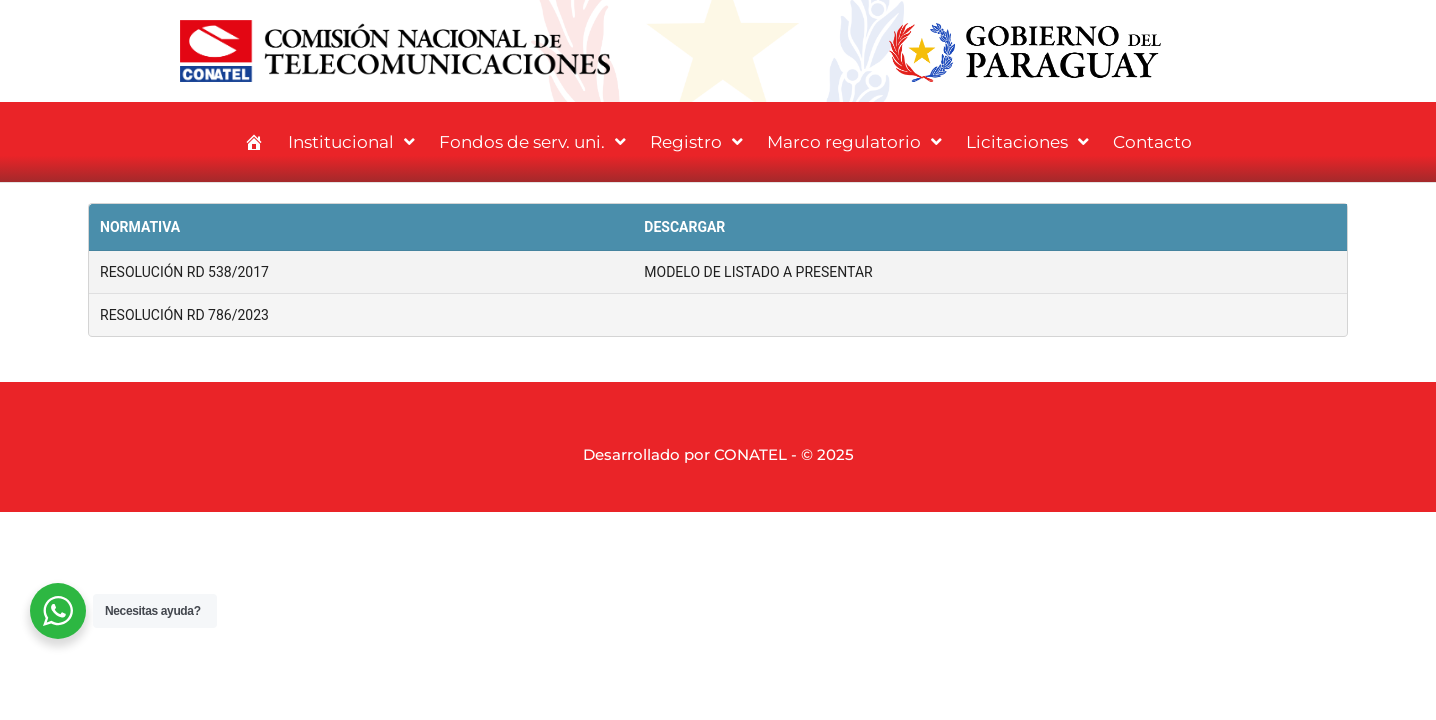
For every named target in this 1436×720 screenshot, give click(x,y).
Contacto (1152, 142)
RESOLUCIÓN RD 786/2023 (184, 315)
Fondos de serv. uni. (532, 141)
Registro (696, 141)
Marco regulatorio (854, 141)
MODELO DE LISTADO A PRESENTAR (758, 272)
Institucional (351, 141)
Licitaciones (1027, 141)
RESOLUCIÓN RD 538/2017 (184, 272)
